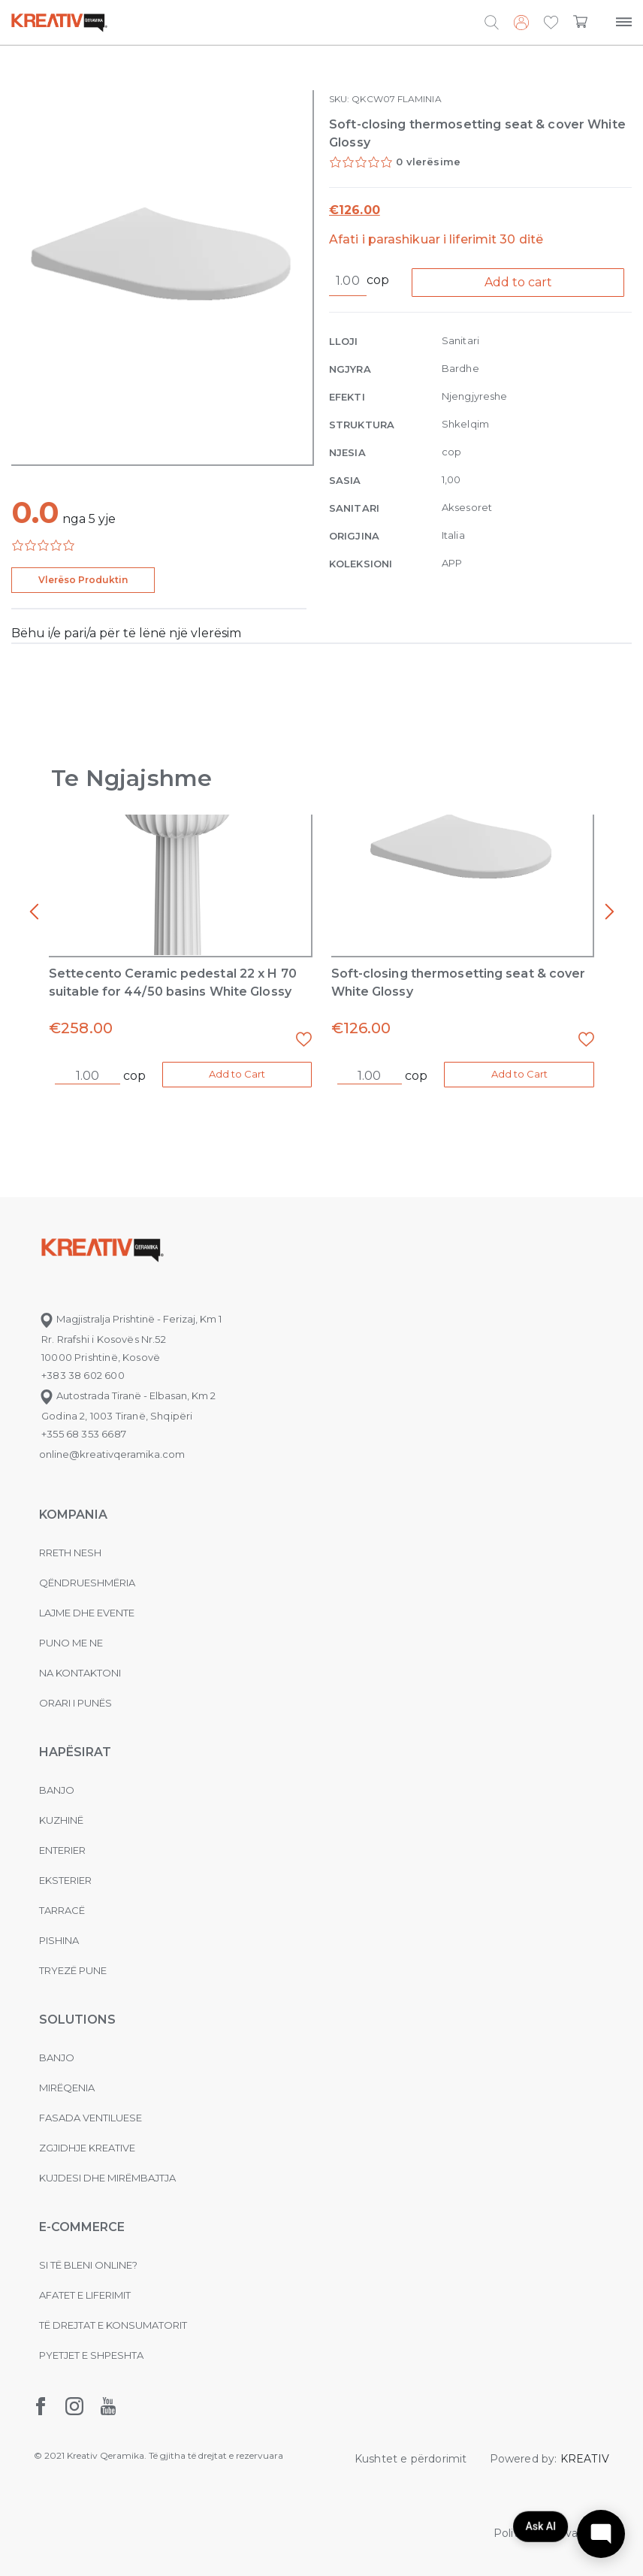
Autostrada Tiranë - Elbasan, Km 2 (127, 1395)
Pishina (59, 1940)
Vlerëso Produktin (83, 579)
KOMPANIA (73, 1514)
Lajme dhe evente (86, 1613)
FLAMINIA (419, 98)
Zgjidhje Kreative (87, 2148)
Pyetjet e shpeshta (91, 2355)
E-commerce (82, 2227)
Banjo (56, 1790)
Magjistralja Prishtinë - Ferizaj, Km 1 (130, 1319)
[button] (551, 23)
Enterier (62, 1850)
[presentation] (33, 912)
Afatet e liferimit (85, 2295)
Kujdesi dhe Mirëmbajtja (107, 2178)
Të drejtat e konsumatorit (113, 2325)
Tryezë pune (73, 1970)
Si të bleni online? (88, 2265)
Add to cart (518, 282)
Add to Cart (237, 1074)
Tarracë (62, 1910)
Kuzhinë (61, 1820)
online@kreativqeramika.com (112, 1454)
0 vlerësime (428, 162)
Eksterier (65, 1880)
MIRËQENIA (67, 2088)
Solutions (77, 2019)
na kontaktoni (80, 1673)
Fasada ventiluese (90, 2118)
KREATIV (584, 2459)
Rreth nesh (70, 1553)
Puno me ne (71, 1643)
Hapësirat (75, 1752)
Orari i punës (75, 1703)
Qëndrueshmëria (87, 1583)
